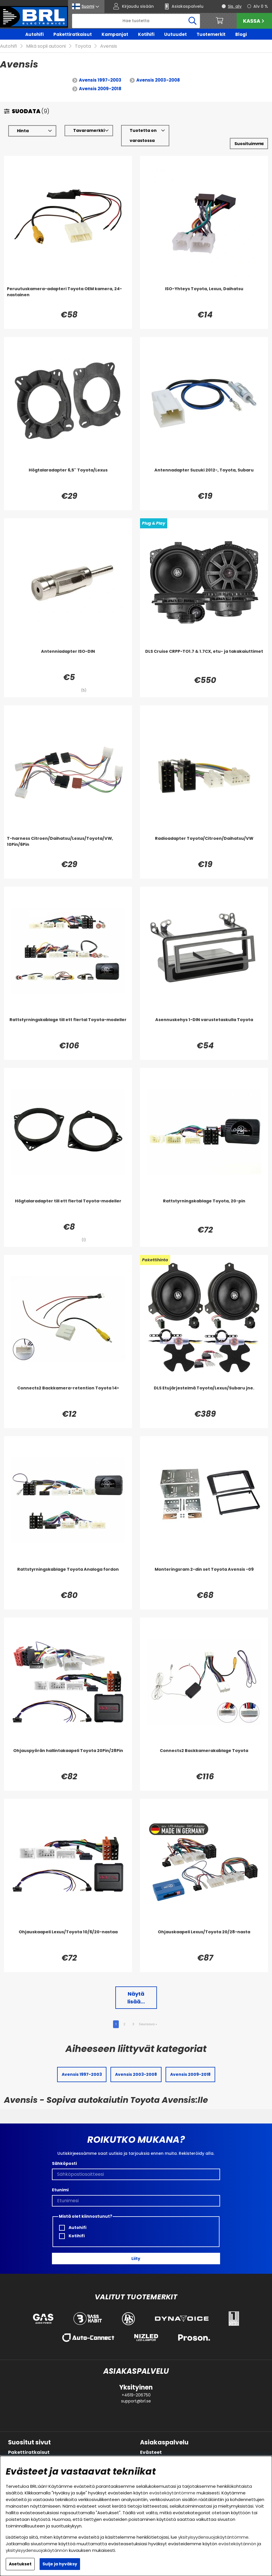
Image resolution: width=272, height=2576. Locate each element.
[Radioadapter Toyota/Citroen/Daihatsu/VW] (204, 846)
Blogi (241, 34)
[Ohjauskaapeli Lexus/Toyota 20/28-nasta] (204, 1940)
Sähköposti (64, 2163)
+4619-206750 (136, 2395)
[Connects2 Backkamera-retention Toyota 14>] (68, 1396)
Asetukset (20, 2564)
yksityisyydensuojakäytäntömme (213, 2537)
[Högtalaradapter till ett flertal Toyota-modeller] (68, 1209)
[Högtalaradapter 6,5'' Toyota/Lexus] (68, 478)
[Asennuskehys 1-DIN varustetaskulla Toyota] (204, 1028)
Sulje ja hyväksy (59, 2564)
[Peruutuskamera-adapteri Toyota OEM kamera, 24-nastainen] (68, 297)
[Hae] (136, 21)
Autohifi (34, 34)
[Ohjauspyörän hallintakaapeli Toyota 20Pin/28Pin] (68, 1759)
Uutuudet (175, 34)
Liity (135, 2258)
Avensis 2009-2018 (100, 89)
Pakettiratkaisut (72, 34)
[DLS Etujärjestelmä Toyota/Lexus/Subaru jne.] (204, 1396)
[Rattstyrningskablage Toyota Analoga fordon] (68, 1577)
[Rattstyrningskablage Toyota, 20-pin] (204, 1209)
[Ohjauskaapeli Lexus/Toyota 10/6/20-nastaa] (68, 1940)
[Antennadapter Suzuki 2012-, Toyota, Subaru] (204, 478)
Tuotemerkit (211, 34)
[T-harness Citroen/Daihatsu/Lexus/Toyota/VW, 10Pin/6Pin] (68, 846)
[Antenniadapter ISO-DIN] (68, 659)
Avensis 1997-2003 (100, 80)
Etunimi (60, 2190)
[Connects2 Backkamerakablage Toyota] (204, 1759)
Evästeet (151, 2452)
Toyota (83, 46)
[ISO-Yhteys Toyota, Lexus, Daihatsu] (204, 297)
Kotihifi (146, 34)
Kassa (254, 20)
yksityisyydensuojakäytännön (37, 2550)
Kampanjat (115, 34)
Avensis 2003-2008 (158, 80)
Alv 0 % (260, 6)
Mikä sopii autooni (46, 46)
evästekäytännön (237, 2544)
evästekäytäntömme (172, 2493)
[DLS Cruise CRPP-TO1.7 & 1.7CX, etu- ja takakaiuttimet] (204, 659)
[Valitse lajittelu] (248, 143)
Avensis (108, 46)
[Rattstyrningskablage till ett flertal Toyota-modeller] (68, 1028)
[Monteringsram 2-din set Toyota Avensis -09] (204, 1577)
